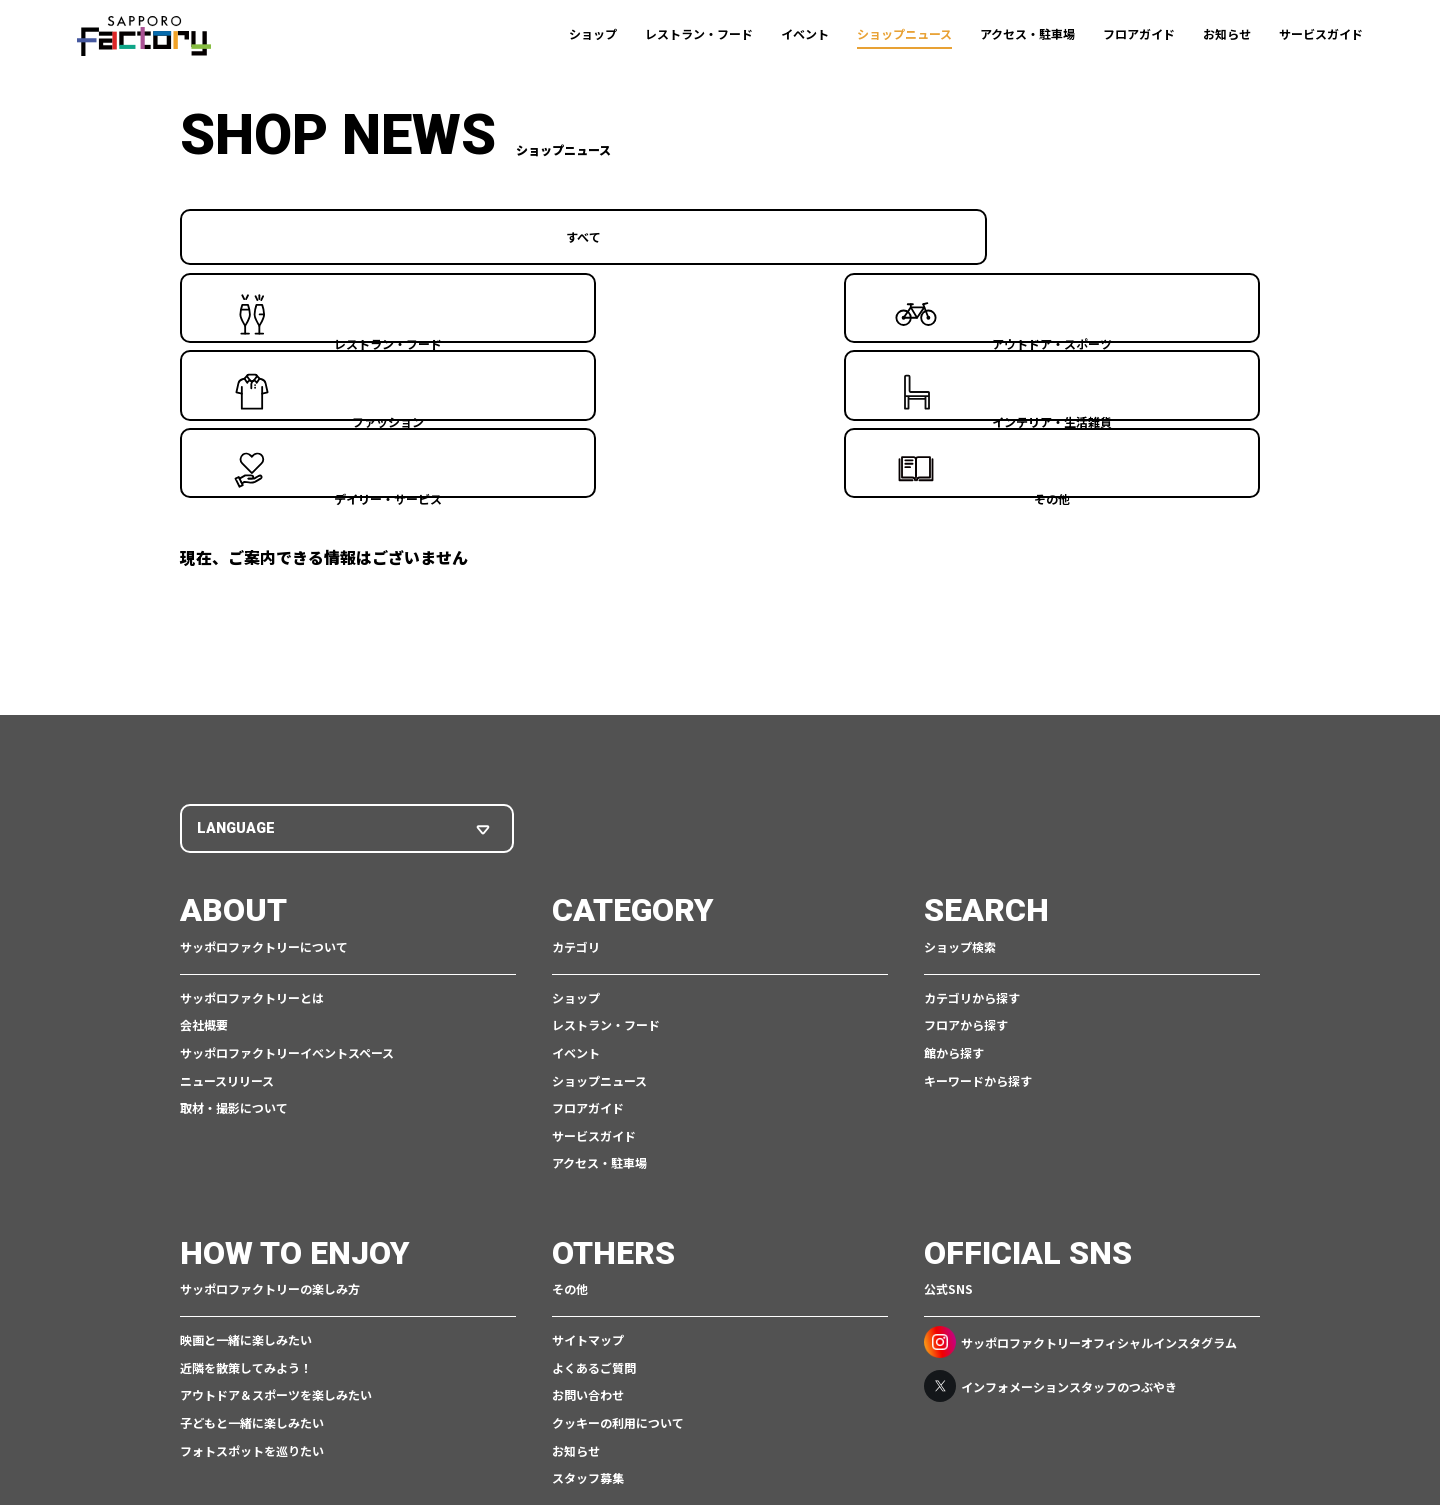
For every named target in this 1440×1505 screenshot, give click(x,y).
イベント (805, 33)
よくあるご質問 (594, 1170)
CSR (673, 1431)
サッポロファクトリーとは (252, 800)
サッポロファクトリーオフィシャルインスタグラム (1080, 1145)
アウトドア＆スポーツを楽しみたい (276, 1197)
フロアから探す (966, 827)
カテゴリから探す (972, 800)
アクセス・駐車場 (1027, 33)
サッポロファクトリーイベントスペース (287, 855)
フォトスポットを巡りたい (252, 1253)
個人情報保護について (583, 1431)
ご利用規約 (475, 1431)
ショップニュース (904, 33)
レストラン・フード (699, 33)
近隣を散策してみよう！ (246, 1170)
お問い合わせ (588, 1197)
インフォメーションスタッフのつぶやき (1050, 1189)
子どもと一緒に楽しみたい (252, 1225)
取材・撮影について (234, 910)
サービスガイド (1321, 33)
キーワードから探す (978, 883)
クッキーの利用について (618, 1225)
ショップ (593, 33)
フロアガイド (1139, 33)
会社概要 (204, 827)
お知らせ (1227, 33)
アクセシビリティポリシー (769, 1431)
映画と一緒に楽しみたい (246, 1142)
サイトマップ (588, 1142)
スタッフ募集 (588, 1280)
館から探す (954, 855)
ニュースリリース (227, 883)
